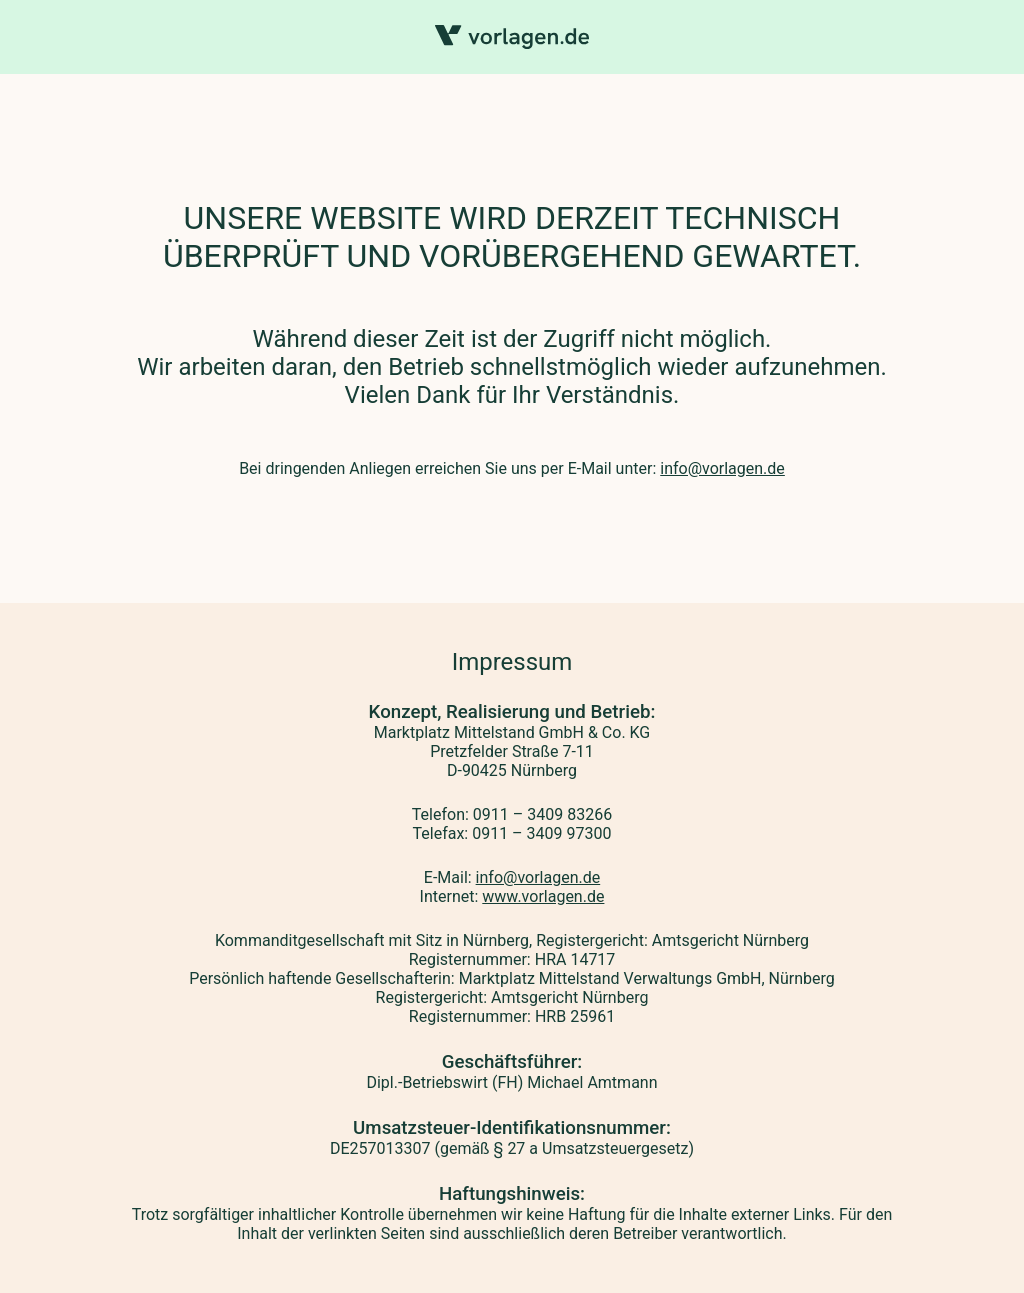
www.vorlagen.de (543, 896)
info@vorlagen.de (722, 468)
